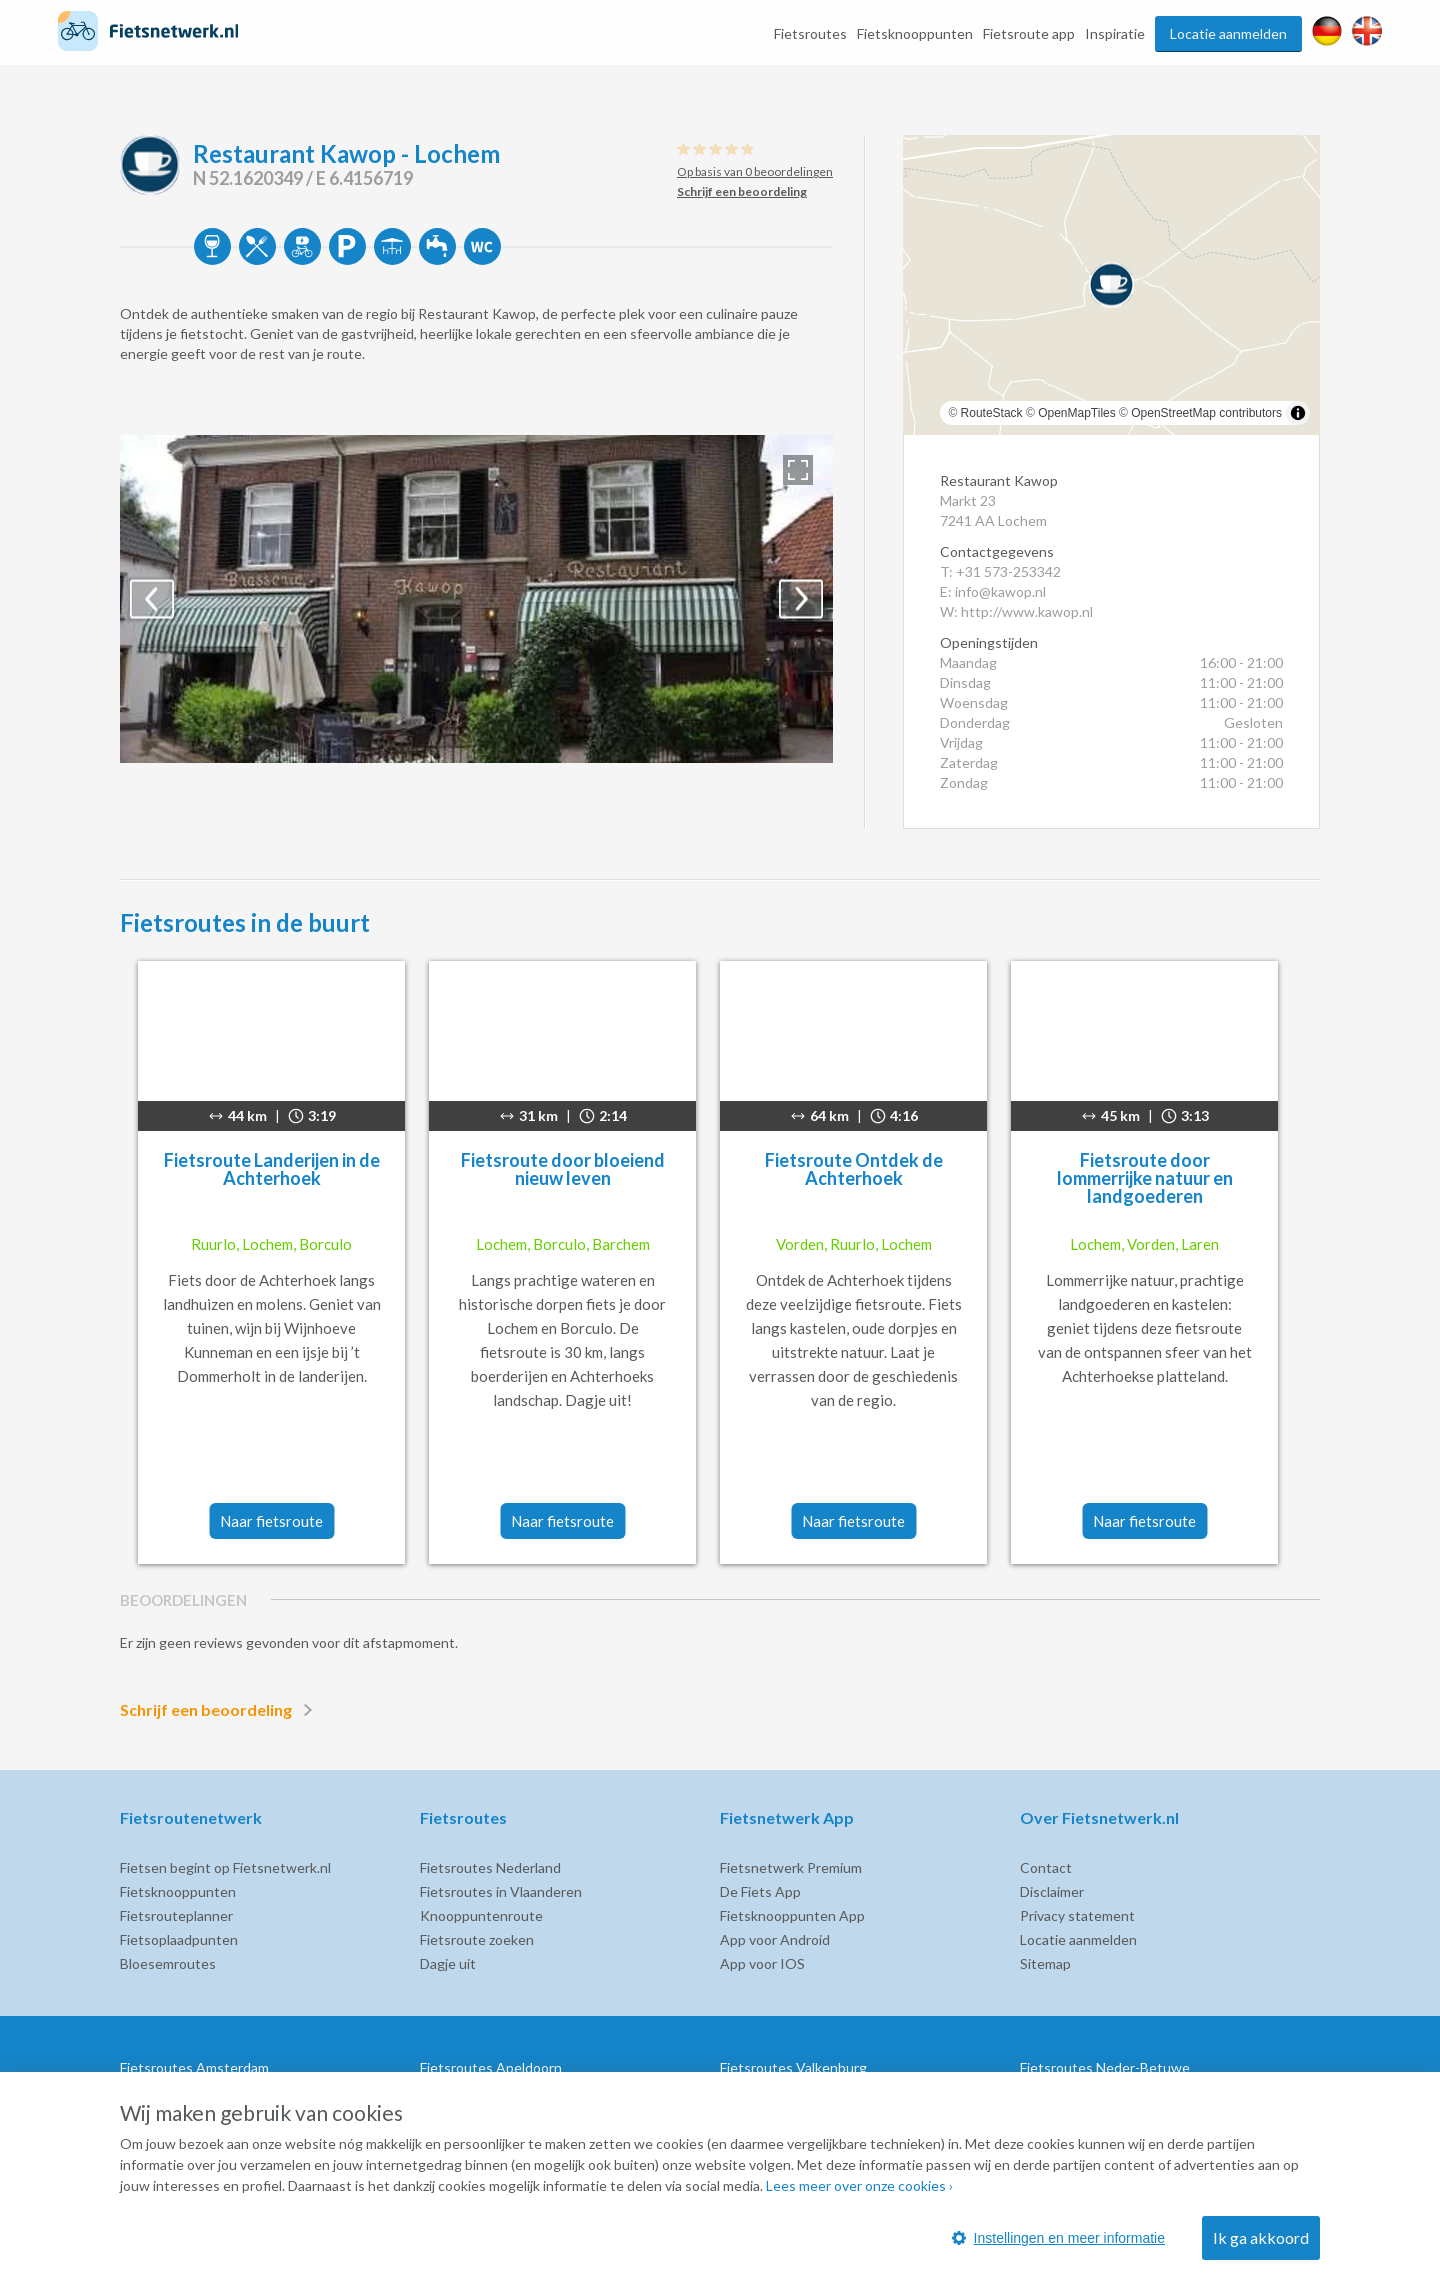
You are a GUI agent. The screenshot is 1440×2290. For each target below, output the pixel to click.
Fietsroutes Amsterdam (194, 2067)
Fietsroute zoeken (477, 1939)
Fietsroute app (1029, 33)
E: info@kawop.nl (993, 591)
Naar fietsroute (271, 1521)
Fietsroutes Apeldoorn (491, 2067)
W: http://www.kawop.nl (1016, 611)
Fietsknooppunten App (792, 1915)
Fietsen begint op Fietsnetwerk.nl (225, 1867)
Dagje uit (448, 1963)
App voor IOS (762, 1963)
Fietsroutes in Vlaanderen (501, 1891)
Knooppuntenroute (481, 1915)
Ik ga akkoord (1261, 2237)
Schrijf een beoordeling (220, 1710)
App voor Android (775, 1939)
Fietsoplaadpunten (179, 1939)
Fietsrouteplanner (176, 1915)
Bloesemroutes (168, 1963)
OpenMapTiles (1077, 413)
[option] (476, 599)
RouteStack (992, 413)
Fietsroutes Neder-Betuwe (1105, 2067)
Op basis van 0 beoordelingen (755, 171)
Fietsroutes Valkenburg (793, 2067)
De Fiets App (760, 1891)
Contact (1046, 1867)
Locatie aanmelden (1228, 33)
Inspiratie (1115, 33)
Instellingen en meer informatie (1058, 2238)
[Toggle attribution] (1298, 413)
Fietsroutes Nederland (490, 1867)
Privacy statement (1077, 1915)
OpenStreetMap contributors (1206, 413)
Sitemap (1045, 1963)
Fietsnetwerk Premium (791, 1867)
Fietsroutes (810, 33)
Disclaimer (1052, 1891)
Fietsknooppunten (915, 33)
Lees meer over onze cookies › (859, 2185)
